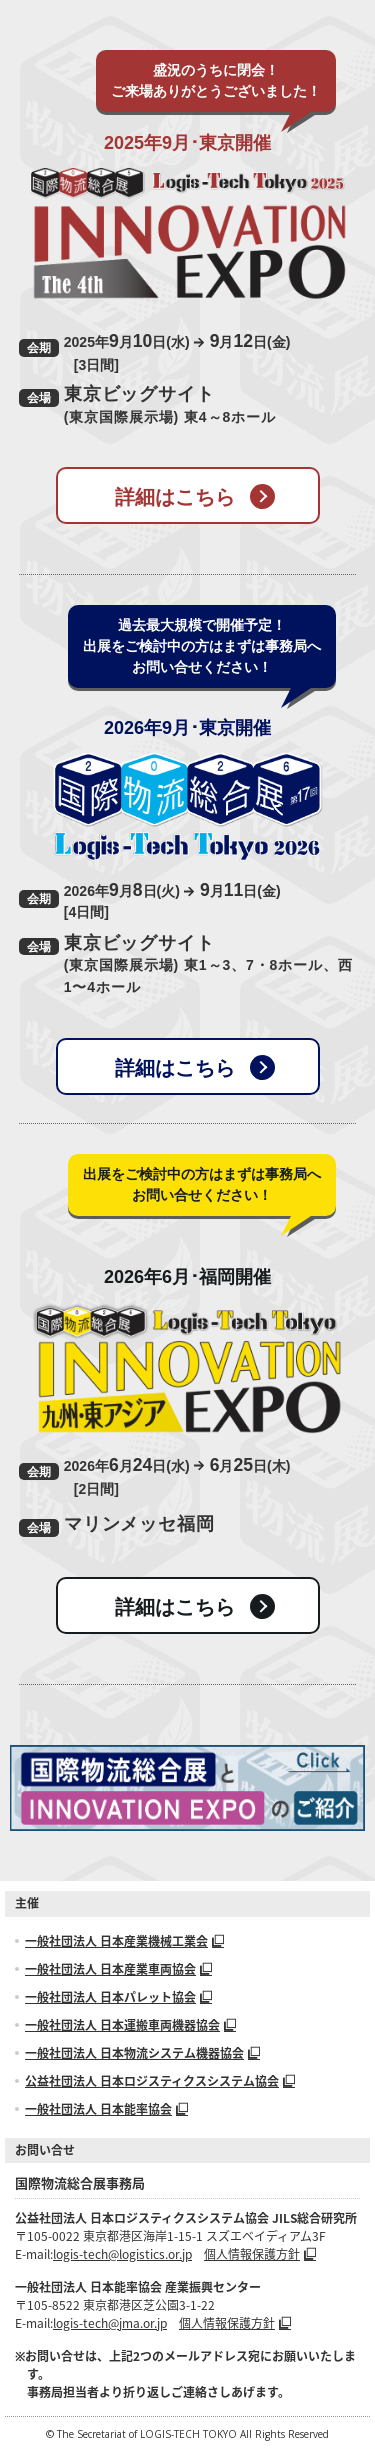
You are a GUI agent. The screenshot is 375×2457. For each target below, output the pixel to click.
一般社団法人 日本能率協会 (106, 2109)
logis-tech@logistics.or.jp (122, 2254)
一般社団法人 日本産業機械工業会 (124, 1941)
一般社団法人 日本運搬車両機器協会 (130, 2025)
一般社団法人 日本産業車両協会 (118, 1969)
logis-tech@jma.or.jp (110, 2323)
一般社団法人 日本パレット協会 (118, 1997)
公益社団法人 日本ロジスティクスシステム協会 (160, 2081)
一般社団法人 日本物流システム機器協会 (142, 2053)
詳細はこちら (195, 496)
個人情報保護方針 (260, 2254)
